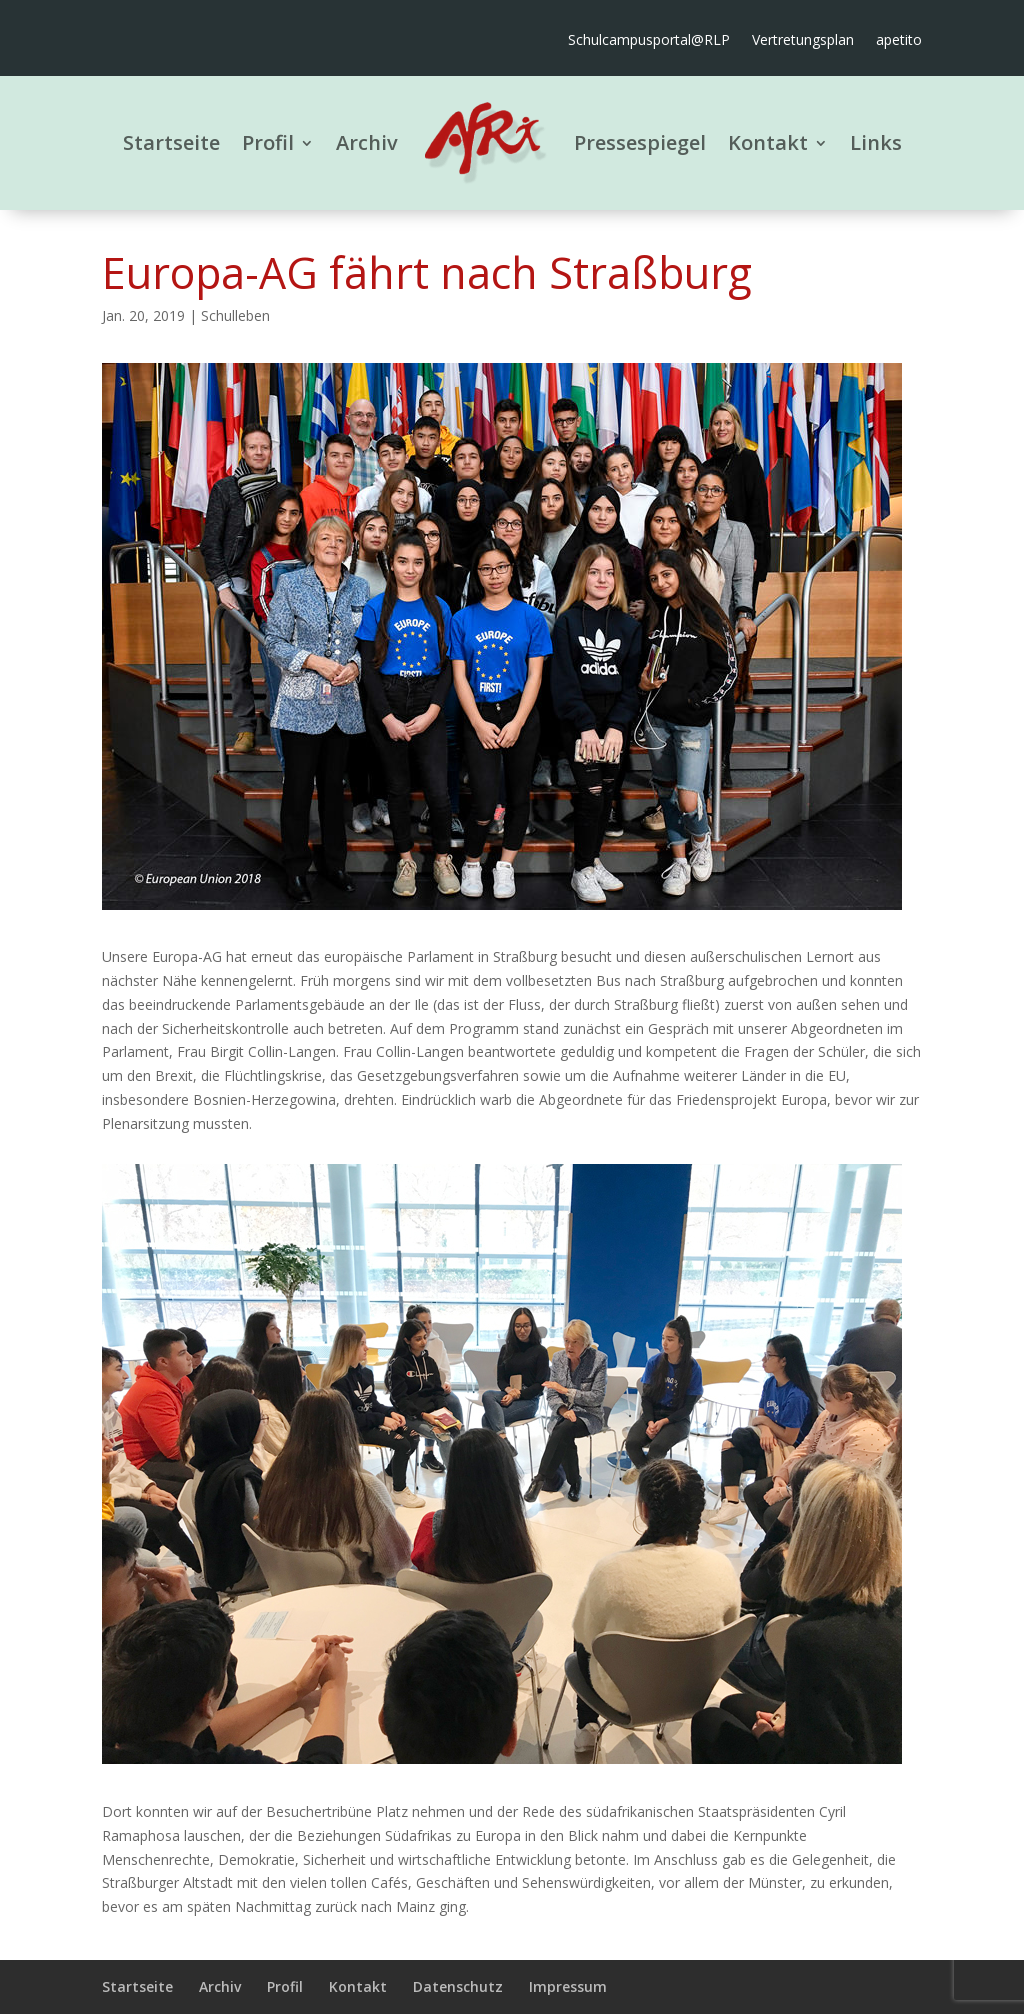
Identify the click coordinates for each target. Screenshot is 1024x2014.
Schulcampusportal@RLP (649, 41)
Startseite (171, 142)
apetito (899, 41)
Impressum (568, 1986)
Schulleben (235, 315)
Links (876, 142)
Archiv (367, 142)
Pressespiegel (640, 142)
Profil (268, 142)
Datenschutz (458, 1986)
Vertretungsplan (803, 41)
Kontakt (768, 142)
